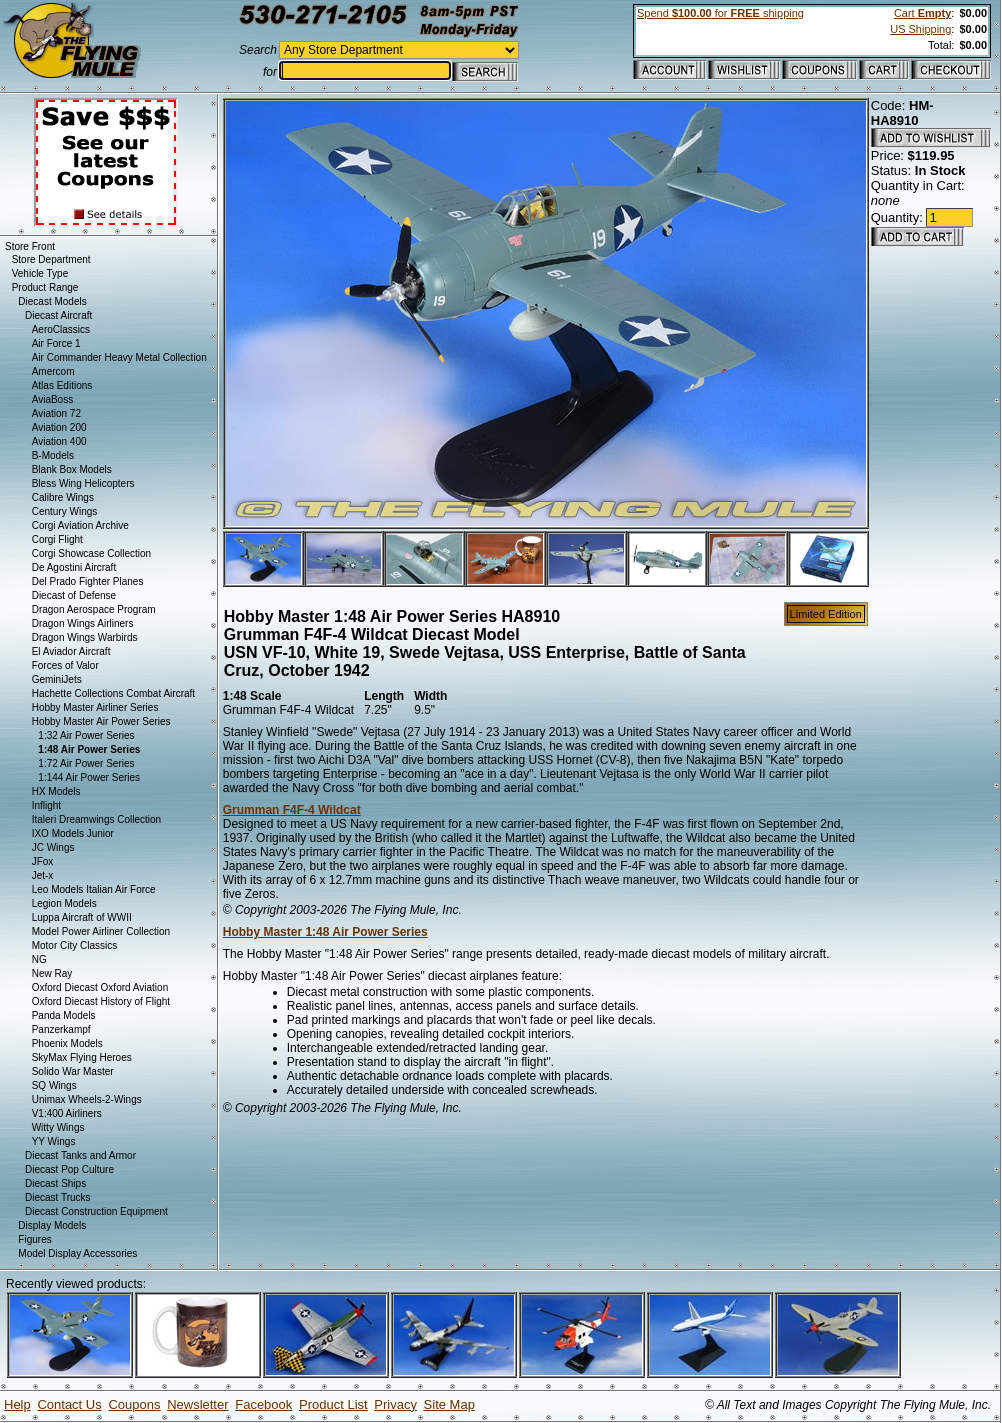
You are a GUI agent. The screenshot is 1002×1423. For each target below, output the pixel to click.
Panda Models (64, 1015)
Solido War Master (73, 1071)
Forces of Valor (65, 665)
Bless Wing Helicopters (83, 483)
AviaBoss (53, 399)
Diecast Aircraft (58, 315)
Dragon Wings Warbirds (85, 637)
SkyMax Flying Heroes (82, 1057)
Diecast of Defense (74, 595)
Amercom (53, 371)
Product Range (45, 287)
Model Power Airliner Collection (101, 931)
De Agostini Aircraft (74, 567)
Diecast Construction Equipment (96, 1211)
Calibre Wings (63, 497)
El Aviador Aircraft (71, 651)
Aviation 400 (59, 441)
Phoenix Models (67, 1043)
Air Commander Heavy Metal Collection (119, 357)
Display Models (52, 1225)
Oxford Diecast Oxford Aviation (100, 987)
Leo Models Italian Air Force (94, 889)
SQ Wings (54, 1085)
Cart (922, 13)
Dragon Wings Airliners (83, 623)
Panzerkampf (61, 1029)
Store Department (51, 259)
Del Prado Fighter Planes (88, 581)
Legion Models (64, 903)
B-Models (53, 455)
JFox (43, 861)
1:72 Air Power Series (86, 763)
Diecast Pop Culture (69, 1169)
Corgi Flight (57, 539)
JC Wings (53, 847)
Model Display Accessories (77, 1253)
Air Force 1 (56, 343)
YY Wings (54, 1141)
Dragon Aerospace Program (94, 609)
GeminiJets (57, 679)
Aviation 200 (59, 427)
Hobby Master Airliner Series (95, 707)
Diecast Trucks (58, 1197)
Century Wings (65, 511)
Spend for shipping (720, 13)
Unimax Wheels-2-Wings (87, 1099)
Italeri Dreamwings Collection (97, 819)
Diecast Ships (55, 1183)
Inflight (46, 805)
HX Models (56, 791)
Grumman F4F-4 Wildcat (292, 810)
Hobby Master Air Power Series (101, 721)
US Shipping (920, 29)
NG (39, 959)
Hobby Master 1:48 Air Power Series (325, 932)
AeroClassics (61, 329)
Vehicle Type (40, 273)
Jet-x (43, 875)
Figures (34, 1239)
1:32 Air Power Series (86, 735)
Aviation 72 (56, 413)
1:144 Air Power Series (89, 777)
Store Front (30, 246)
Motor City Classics (75, 945)
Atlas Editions (62, 385)
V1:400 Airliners (67, 1113)
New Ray (52, 973)
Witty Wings (58, 1127)
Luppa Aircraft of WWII (82, 917)
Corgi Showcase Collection (92, 553)
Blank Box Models (72, 469)
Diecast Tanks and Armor (80, 1155)
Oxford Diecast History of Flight (101, 1001)
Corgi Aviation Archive (80, 525)
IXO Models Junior (73, 833)
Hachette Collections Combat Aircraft (113, 693)
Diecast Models (52, 301)
